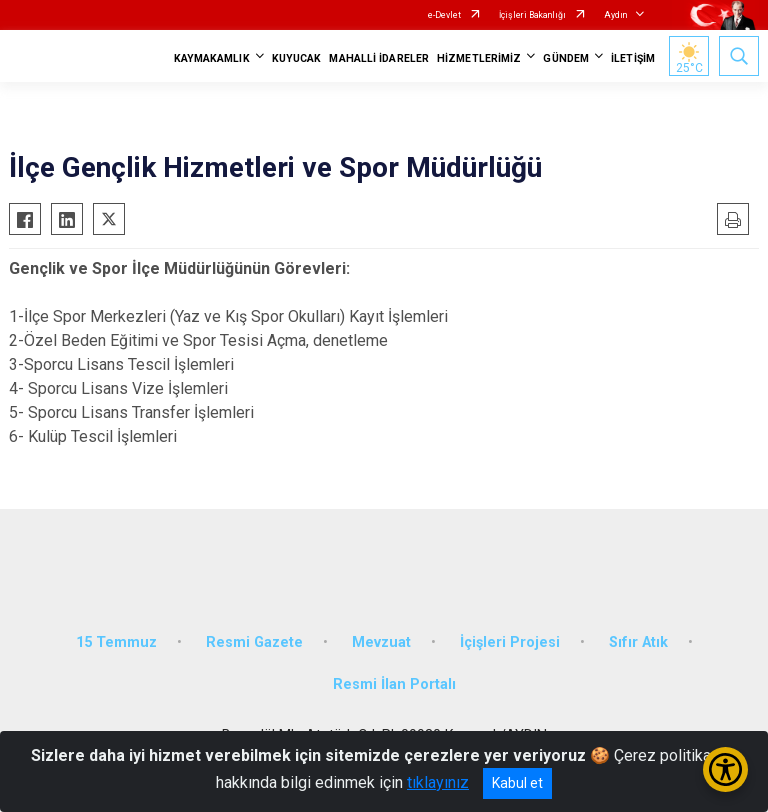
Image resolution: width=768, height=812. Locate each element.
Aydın (615, 15)
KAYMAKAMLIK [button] (212, 58)
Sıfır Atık (638, 642)
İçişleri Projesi (510, 642)
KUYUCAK (297, 58)
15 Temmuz (116, 642)
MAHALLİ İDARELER (379, 58)
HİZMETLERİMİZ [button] (479, 58)
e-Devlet (444, 15)
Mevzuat (381, 642)
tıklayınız (438, 782)
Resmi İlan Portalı (394, 684)
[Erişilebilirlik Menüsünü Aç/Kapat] (725, 769)
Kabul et (517, 783)
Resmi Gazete (254, 642)
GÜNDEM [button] (566, 58)
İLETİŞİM (633, 58)
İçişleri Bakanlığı (532, 15)
